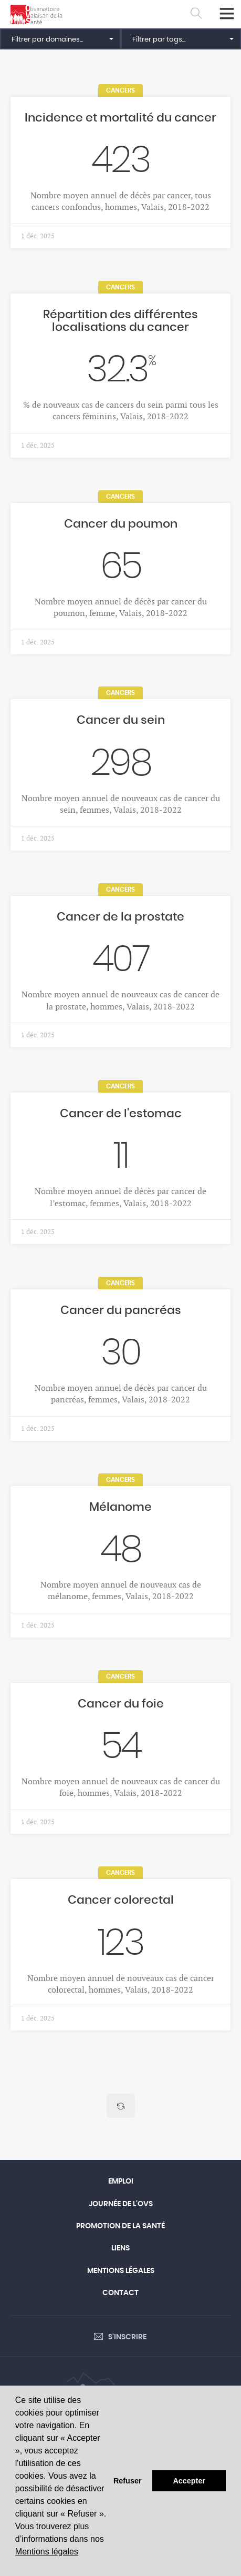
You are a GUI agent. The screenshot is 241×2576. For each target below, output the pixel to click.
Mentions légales (46, 2551)
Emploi (120, 2181)
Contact (120, 2293)
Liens (120, 2248)
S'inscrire (127, 2337)
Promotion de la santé (120, 2226)
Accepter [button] (189, 2481)
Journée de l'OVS (121, 2204)
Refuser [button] (127, 2481)
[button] (60, 38)
